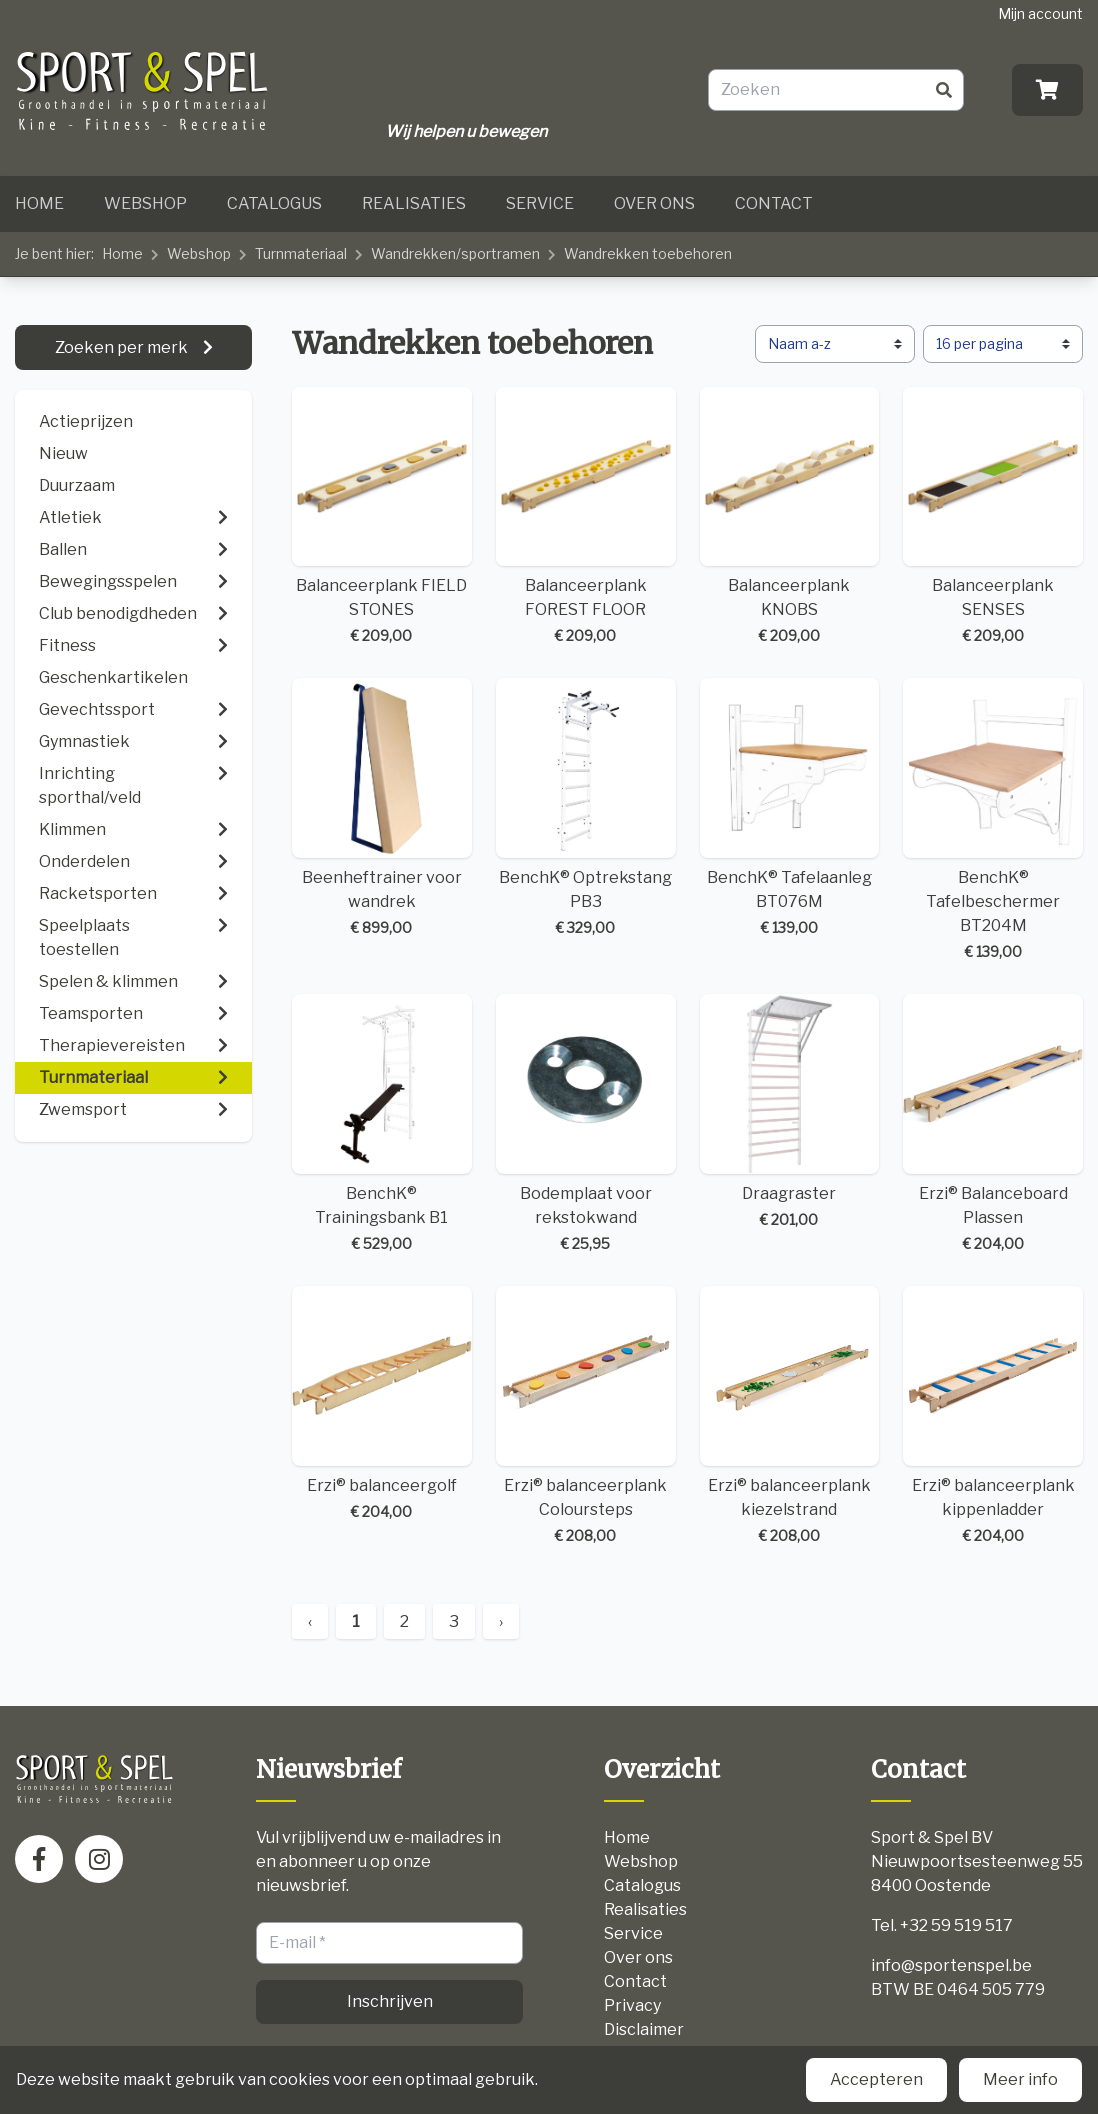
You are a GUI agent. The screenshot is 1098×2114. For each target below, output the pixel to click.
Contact (774, 203)
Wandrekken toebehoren (648, 253)
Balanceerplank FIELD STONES (382, 517)
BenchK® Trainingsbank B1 (382, 1124)
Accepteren (876, 2079)
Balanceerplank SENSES (993, 517)
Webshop (145, 203)
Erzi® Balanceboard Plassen (993, 1124)
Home (39, 203)
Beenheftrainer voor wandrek (382, 808)
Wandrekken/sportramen (455, 253)
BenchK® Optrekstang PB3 (586, 808)
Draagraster (790, 1112)
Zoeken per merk (123, 347)
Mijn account (1040, 13)
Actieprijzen (86, 421)
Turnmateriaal (301, 253)
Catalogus (274, 203)
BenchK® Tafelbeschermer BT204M (993, 820)
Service (540, 203)
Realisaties (414, 203)
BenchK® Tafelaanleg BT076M (790, 808)
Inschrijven (390, 2001)
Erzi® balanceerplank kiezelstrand (790, 1416)
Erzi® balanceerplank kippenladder (993, 1416)
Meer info (1020, 2079)
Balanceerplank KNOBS (790, 517)
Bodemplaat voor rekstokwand (586, 1124)
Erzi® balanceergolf (382, 1404)
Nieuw (63, 453)
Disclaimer (644, 2029)
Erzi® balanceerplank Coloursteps (586, 1416)
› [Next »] (501, 1621)
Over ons (654, 203)
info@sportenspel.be (951, 1965)
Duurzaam (77, 485)
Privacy (632, 2005)
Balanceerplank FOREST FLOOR (586, 517)
